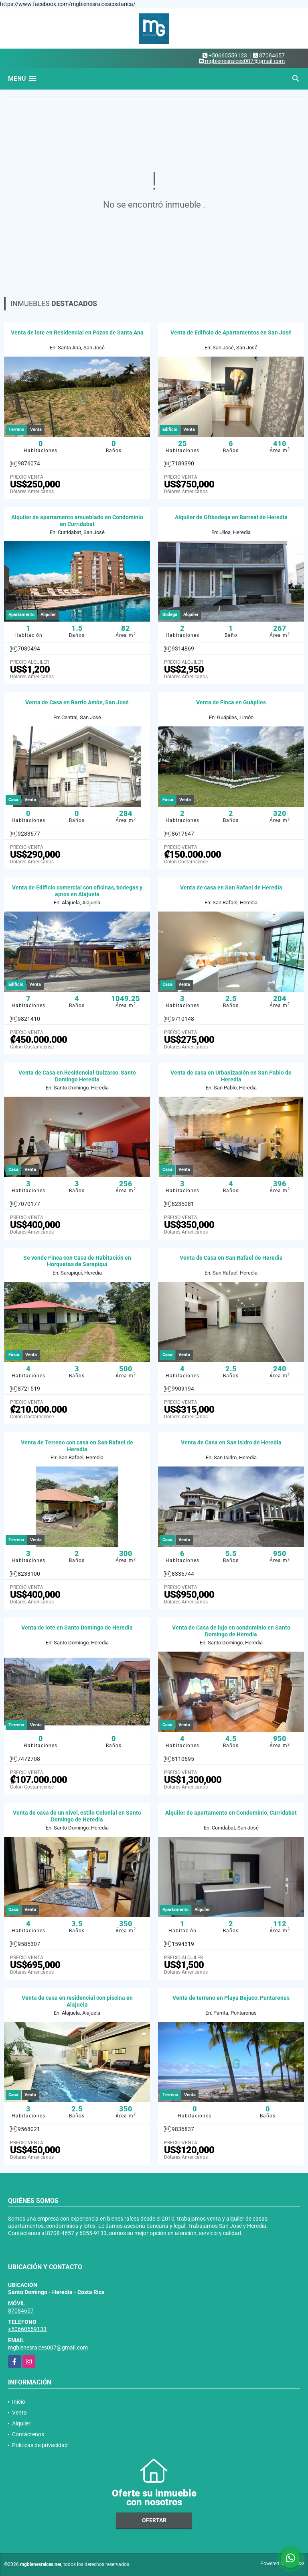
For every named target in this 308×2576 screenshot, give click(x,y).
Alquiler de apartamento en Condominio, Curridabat (231, 1812)
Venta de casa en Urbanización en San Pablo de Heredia (231, 1076)
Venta (19, 2412)
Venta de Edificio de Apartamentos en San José (231, 332)
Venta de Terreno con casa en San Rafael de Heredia (77, 1445)
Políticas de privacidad (40, 2445)
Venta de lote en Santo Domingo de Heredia (77, 1627)
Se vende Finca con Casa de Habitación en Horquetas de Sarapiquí (77, 1261)
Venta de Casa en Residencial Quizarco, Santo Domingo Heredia (77, 1076)
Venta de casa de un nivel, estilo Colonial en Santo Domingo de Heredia (77, 1816)
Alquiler (21, 2423)
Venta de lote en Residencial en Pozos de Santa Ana (77, 332)
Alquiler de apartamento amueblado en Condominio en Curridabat (77, 520)
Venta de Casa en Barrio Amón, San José (77, 702)
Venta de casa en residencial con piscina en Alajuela (77, 2001)
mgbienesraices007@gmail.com (48, 2347)
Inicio (18, 2402)
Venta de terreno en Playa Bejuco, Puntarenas (231, 1998)
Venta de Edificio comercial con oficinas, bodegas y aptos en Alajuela (77, 890)
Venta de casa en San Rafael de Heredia (231, 887)
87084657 (272, 55)
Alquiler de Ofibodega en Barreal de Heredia (231, 517)
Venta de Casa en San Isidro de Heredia (231, 1442)
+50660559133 (228, 55)
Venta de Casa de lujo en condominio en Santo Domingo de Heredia (231, 1631)
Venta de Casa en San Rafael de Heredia (231, 1257)
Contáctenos (28, 2434)
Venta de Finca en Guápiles (231, 702)
